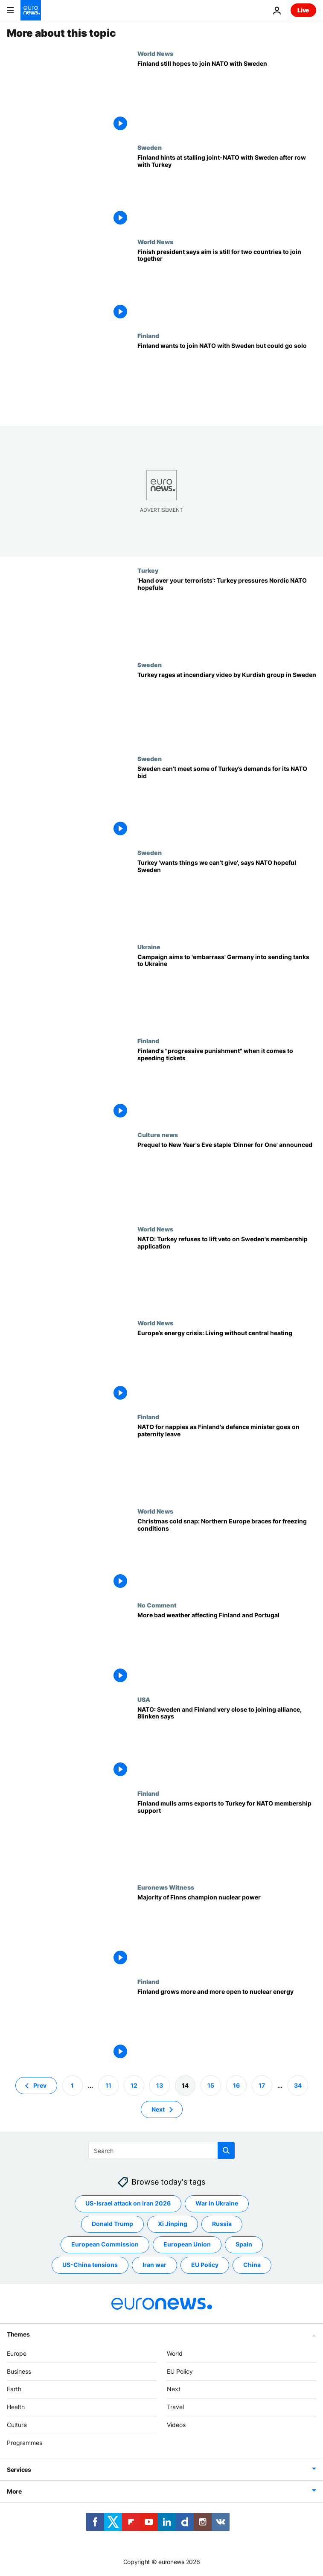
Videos (176, 2424)
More (14, 2491)
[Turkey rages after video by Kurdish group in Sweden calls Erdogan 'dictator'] (226, 708)
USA (143, 1699)
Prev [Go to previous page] (40, 2085)
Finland (148, 335)
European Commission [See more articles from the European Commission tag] (105, 2244)
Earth (14, 2388)
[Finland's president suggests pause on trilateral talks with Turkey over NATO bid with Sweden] (226, 191)
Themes (18, 2334)
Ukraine (148, 946)
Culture (17, 2424)
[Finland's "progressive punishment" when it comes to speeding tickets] (226, 1084)
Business (19, 2371)
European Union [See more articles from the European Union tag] (187, 2244)
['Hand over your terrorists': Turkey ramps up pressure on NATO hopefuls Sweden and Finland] (226, 614)
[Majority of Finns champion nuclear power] (226, 1930)
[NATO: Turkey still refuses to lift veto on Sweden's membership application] (226, 1272)
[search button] (226, 2150)
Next (173, 2388)
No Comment (157, 1605)
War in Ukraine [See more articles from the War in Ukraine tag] (216, 2203)
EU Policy (180, 2371)
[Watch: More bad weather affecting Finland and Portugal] (226, 1648)
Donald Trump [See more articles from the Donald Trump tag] (112, 2223)
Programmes (24, 2442)
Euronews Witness (165, 1887)
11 (108, 2085)
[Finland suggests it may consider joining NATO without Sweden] (226, 285)
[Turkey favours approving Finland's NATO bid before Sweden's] (226, 97)
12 (134, 2085)
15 (210, 2085)
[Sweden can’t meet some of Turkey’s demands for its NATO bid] (226, 802)
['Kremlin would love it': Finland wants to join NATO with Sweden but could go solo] (226, 379)
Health (16, 2406)
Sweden (149, 147)
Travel (175, 2406)
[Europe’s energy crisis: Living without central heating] (226, 1366)
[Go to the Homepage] (30, 10)
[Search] (161, 2150)
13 (159, 2085)
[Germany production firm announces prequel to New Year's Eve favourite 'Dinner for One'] (226, 1178)
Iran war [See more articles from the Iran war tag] (154, 2264)
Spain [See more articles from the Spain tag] (244, 2244)
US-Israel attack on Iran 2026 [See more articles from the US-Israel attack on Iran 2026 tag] (128, 2203)
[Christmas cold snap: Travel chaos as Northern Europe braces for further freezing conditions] (226, 1554)
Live (303, 10)
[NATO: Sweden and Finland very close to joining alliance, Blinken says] (226, 1743)
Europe (16, 2353)
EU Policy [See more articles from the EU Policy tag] (204, 2264)
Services (19, 2469)
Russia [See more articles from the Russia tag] (222, 2223)
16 (236, 2085)
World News (155, 53)
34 (298, 2085)
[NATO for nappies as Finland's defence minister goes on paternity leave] (226, 1460)
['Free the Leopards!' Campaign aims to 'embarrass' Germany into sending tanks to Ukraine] (226, 990)
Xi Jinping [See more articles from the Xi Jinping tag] (172, 2223)
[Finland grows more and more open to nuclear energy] (226, 2025)
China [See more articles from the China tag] (252, 2264)
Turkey (147, 570)
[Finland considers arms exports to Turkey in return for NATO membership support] (226, 1836)
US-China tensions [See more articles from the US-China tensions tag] (90, 2264)
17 (262, 2085)
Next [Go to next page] (158, 2109)
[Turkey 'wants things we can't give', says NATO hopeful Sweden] (226, 896)
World (175, 2353)
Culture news (157, 1134)
